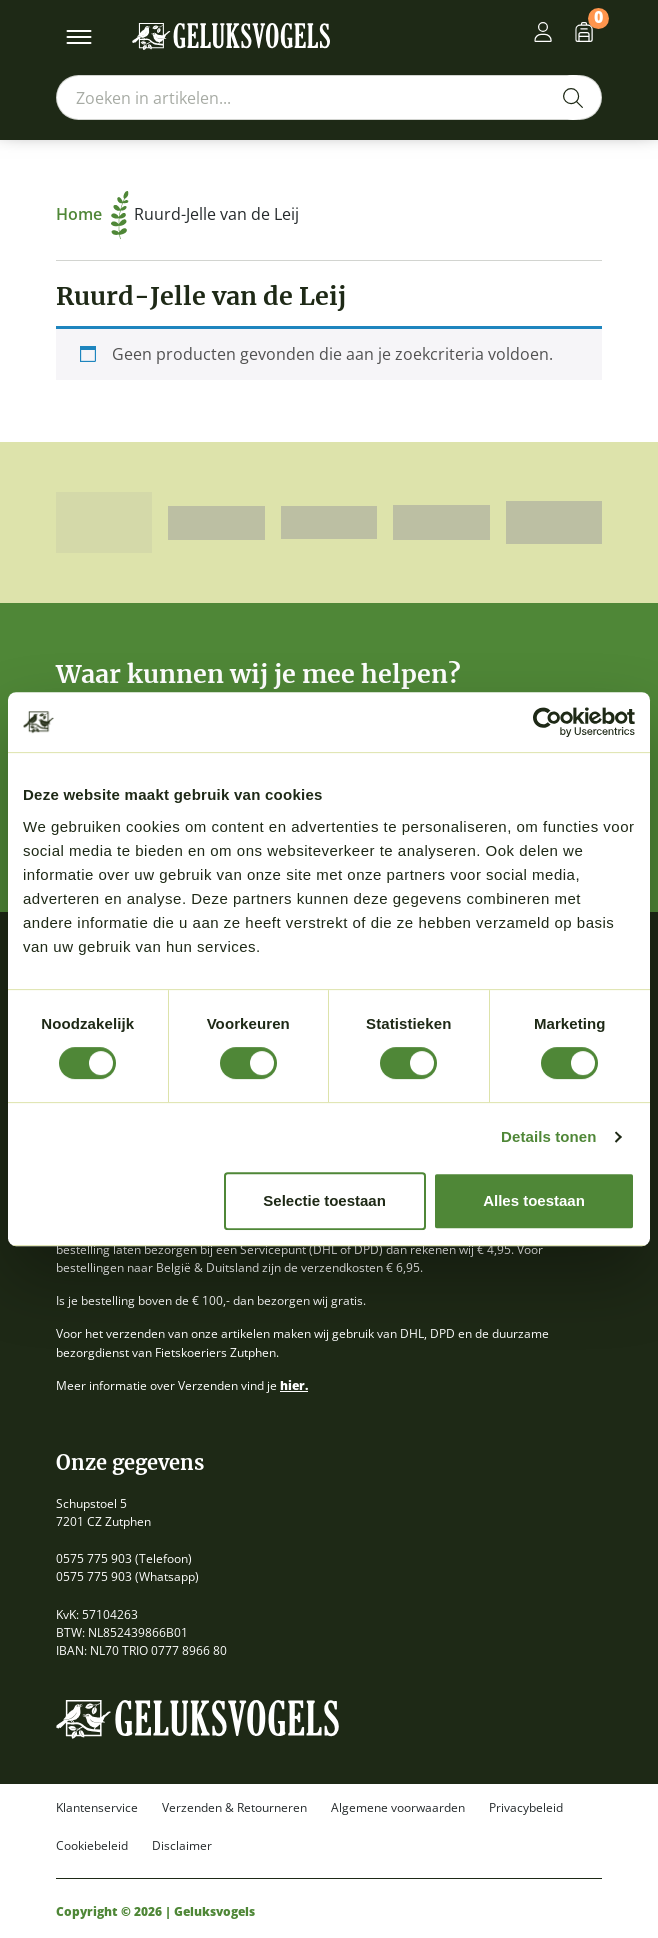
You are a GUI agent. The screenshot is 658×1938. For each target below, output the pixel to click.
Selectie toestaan (324, 1200)
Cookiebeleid (92, 1846)
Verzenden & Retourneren (234, 1808)
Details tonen (548, 1136)
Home (92, 214)
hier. (294, 1385)
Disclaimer (182, 1846)
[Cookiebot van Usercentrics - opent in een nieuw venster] (547, 722)
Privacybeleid (526, 1808)
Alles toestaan (534, 1200)
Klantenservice (97, 1808)
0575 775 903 (94, 1558)
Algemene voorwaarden (398, 1808)
